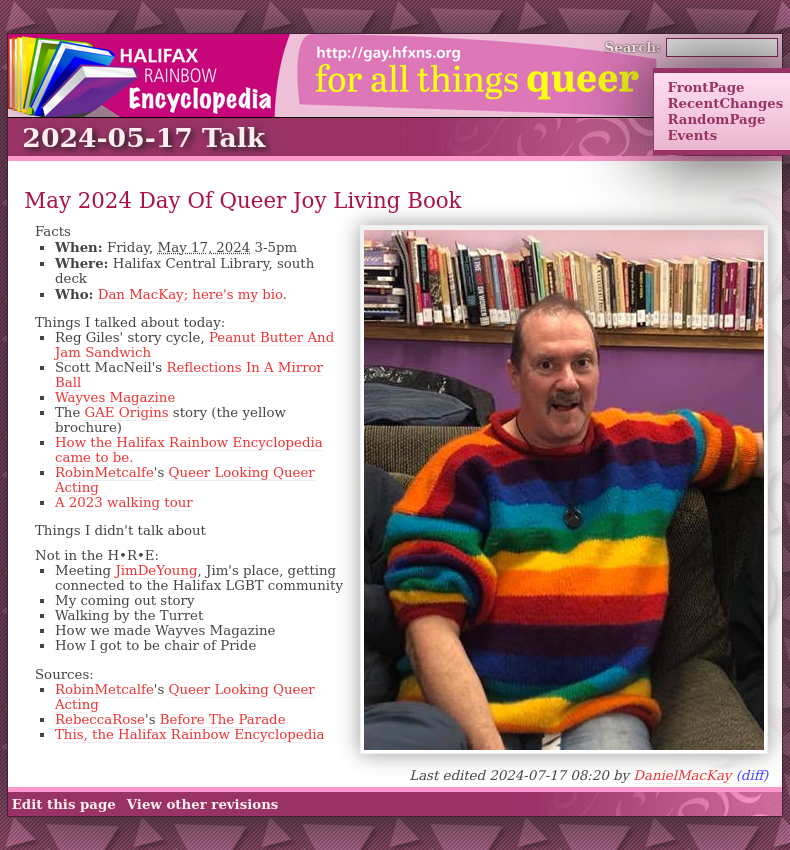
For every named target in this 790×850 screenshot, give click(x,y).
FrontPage (705, 87)
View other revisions (203, 804)
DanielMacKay (682, 775)
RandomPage (716, 119)
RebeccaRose (100, 719)
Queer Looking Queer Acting (185, 480)
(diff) (752, 775)
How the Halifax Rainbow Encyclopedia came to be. (189, 450)
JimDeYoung (156, 570)
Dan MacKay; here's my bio (190, 294)
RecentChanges (725, 103)
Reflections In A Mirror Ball (189, 375)
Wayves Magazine (115, 397)
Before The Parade (223, 719)
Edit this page (64, 804)
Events (692, 135)
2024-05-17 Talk (143, 137)
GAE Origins (127, 412)
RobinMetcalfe (104, 472)
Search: (633, 47)
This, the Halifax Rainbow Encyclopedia (189, 734)
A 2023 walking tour (124, 502)
